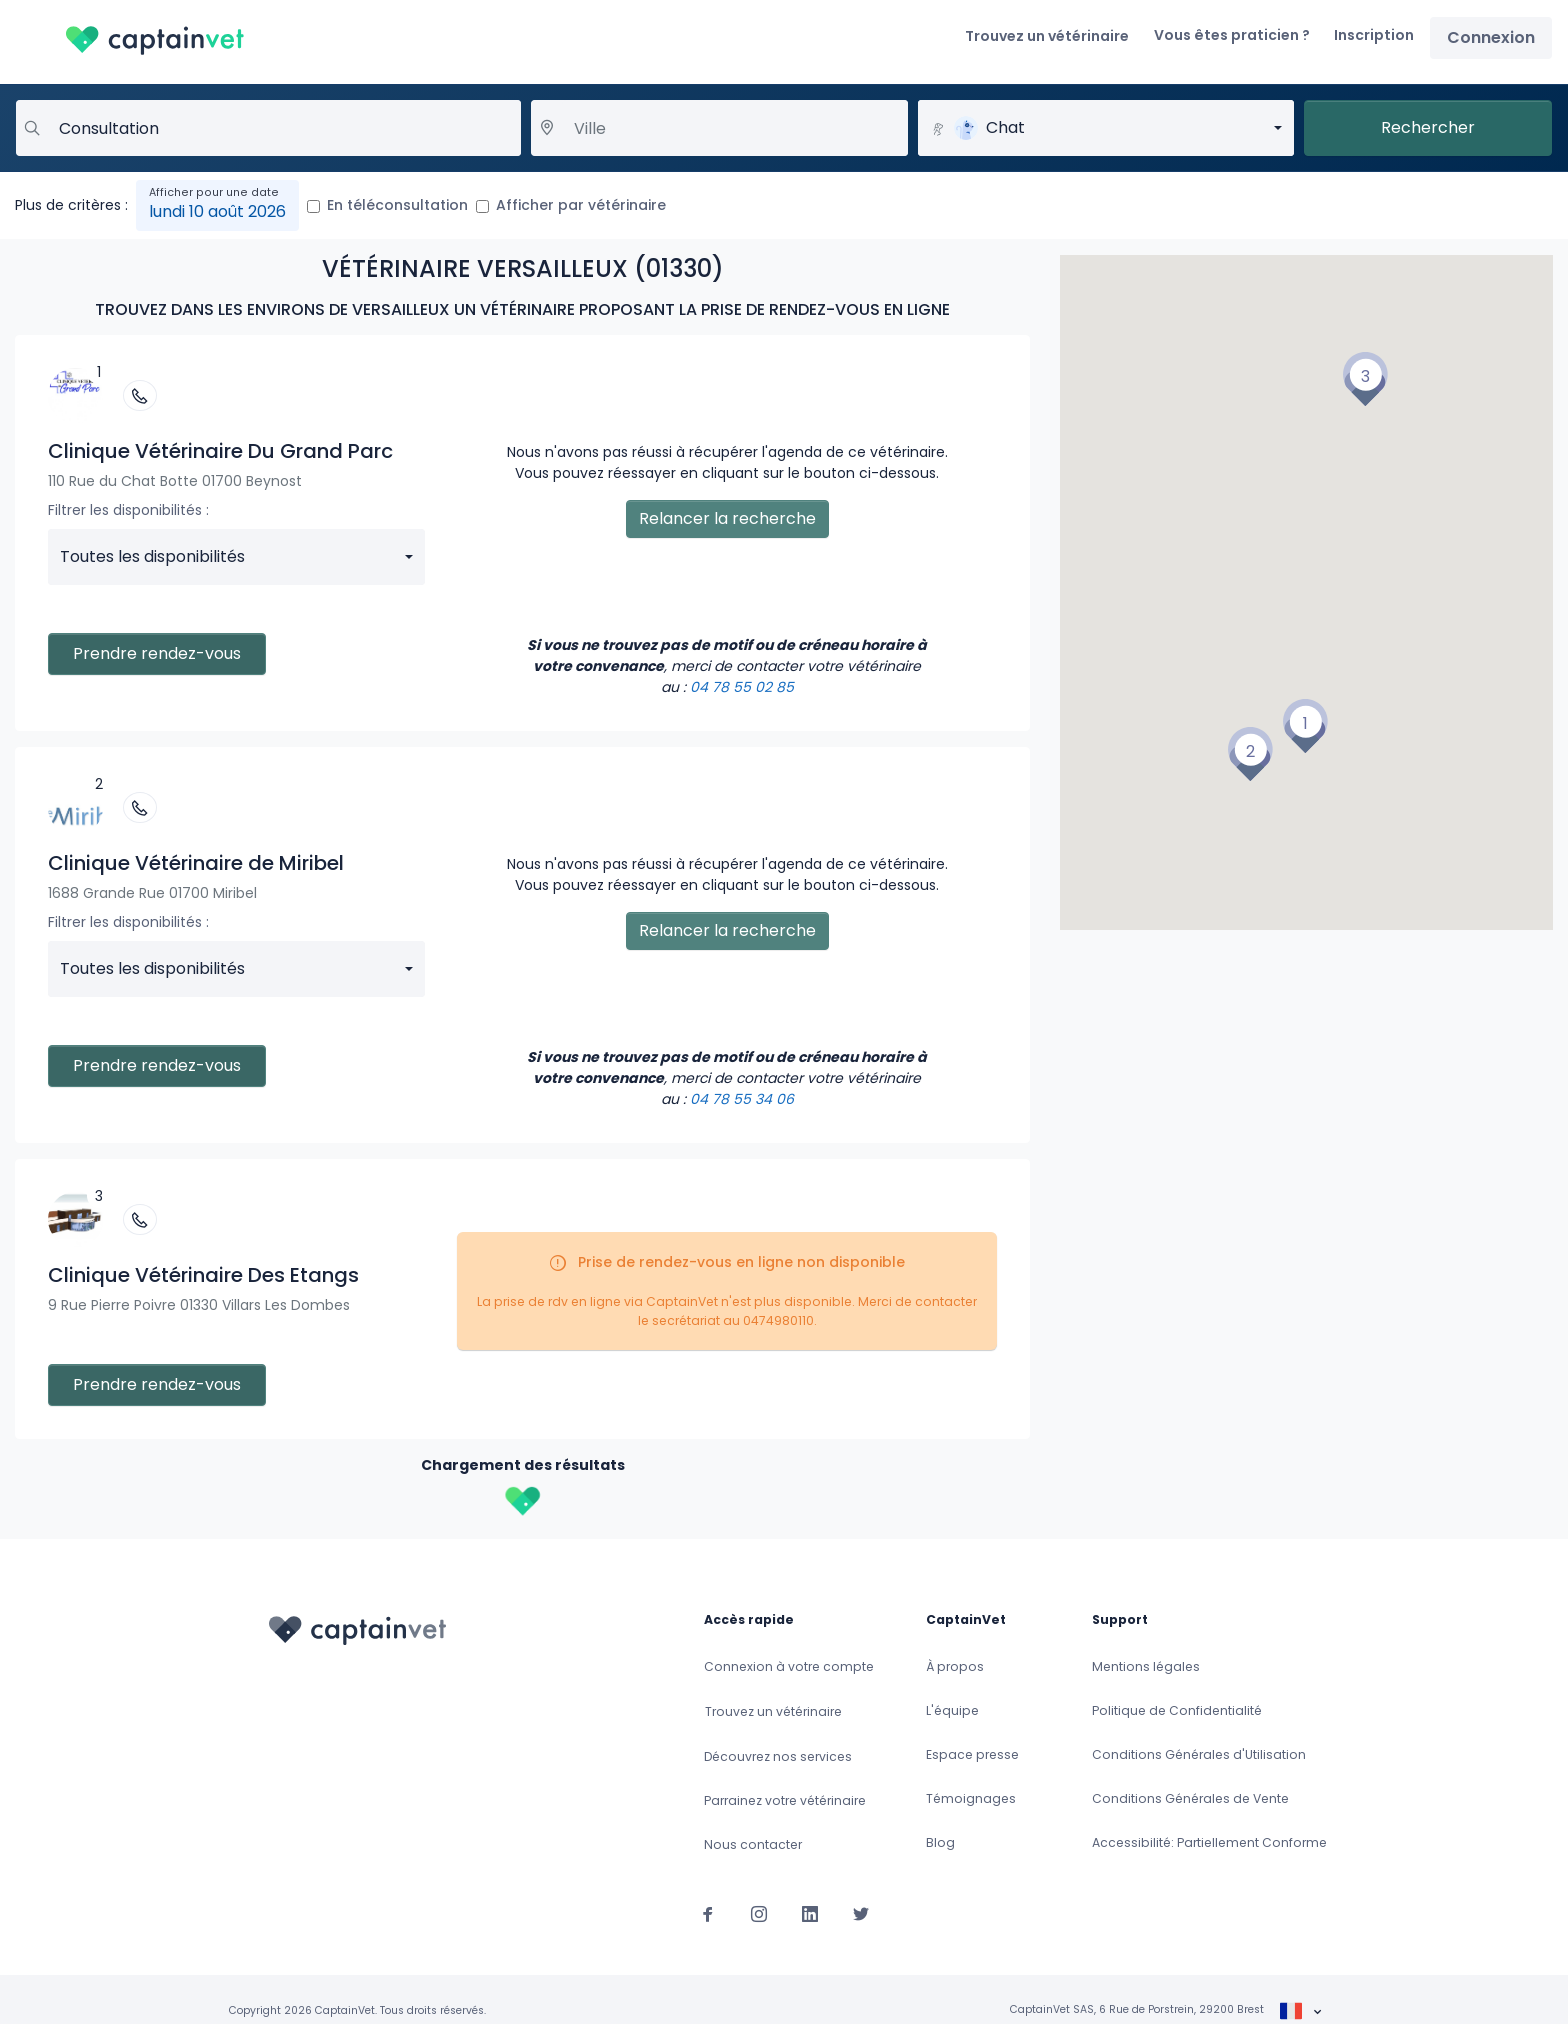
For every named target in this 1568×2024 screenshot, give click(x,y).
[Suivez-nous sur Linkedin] (810, 1913)
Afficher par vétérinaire (581, 205)
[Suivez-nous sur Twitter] (861, 1913)
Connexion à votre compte (789, 1666)
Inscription (1374, 35)
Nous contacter (753, 1844)
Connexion (1491, 37)
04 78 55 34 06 (742, 1099)
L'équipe (952, 1710)
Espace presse (972, 1754)
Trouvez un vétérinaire (1047, 36)
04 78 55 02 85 (742, 687)
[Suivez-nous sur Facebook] (708, 1913)
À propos (955, 1666)
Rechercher (1428, 127)
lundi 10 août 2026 (217, 211)
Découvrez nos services (778, 1756)
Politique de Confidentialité (1177, 1710)
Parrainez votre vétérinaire (785, 1800)
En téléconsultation (397, 205)
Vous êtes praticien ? (1232, 35)
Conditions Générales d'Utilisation (1199, 1754)
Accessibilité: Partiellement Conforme (1209, 1842)
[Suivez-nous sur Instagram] (759, 1913)
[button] (1305, 726)
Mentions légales (1146, 1666)
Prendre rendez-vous (157, 653)
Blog (940, 1842)
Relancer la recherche (727, 518)
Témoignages (971, 1798)
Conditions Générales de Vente (1190, 1798)
